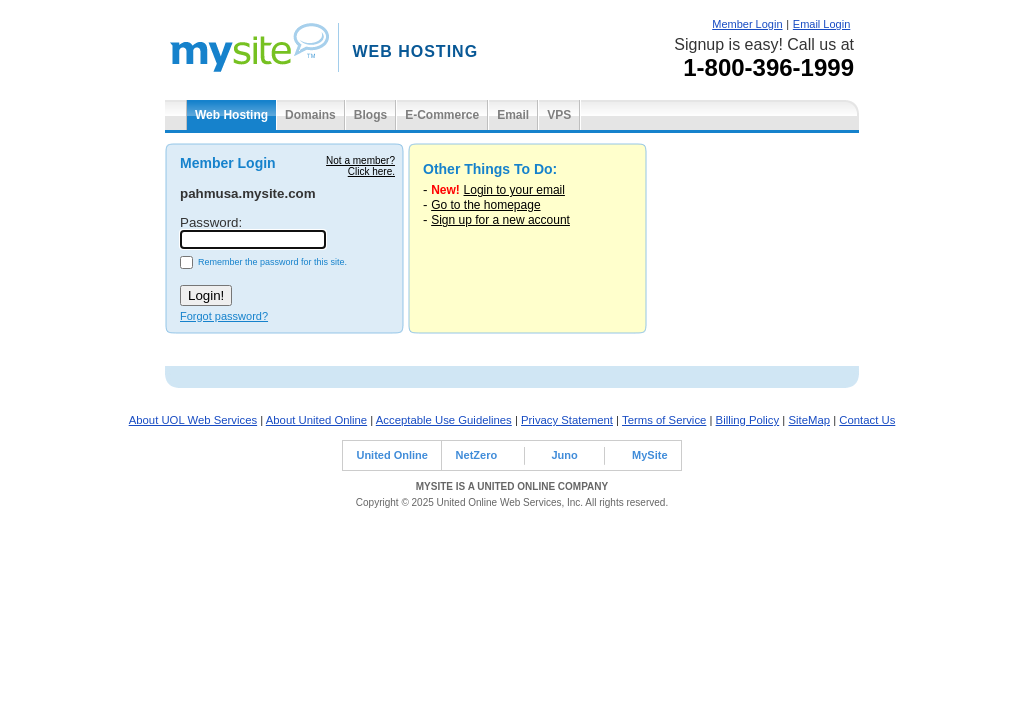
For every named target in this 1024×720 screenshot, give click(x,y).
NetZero (477, 455)
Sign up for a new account (500, 220)
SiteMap (809, 420)
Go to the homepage (485, 205)
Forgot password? (224, 316)
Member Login (747, 24)
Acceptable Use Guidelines (444, 420)
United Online (392, 455)
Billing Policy (748, 420)
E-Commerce (442, 115)
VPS (559, 115)
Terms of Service (664, 420)
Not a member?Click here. (360, 166)
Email (513, 115)
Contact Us (867, 420)
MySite (649, 455)
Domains (310, 115)
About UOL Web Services (193, 420)
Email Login (821, 24)
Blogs (370, 115)
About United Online (316, 420)
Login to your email (514, 190)
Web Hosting (231, 115)
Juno (564, 455)
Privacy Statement (567, 420)
